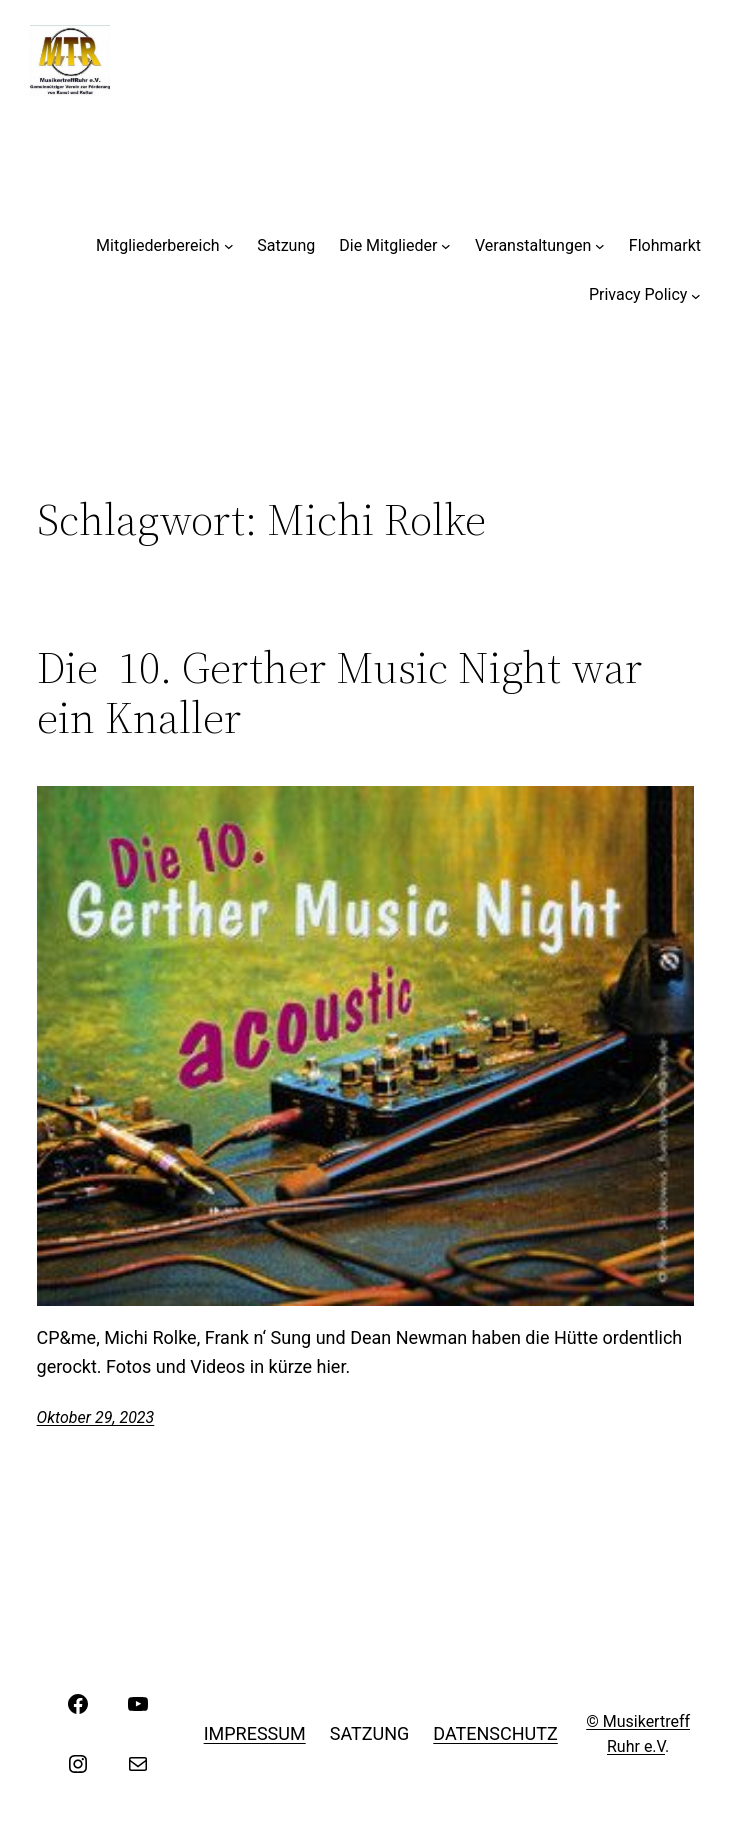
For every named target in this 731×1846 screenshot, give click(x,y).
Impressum (255, 1733)
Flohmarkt (665, 245)
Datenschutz (495, 1733)
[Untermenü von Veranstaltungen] (600, 246)
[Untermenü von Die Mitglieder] (446, 246)
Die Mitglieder (388, 245)
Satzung (286, 245)
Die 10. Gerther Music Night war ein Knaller (339, 693)
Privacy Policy (638, 294)
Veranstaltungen (533, 245)
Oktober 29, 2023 (96, 1417)
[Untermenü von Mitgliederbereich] (229, 246)
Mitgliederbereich (158, 245)
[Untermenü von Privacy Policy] (696, 295)
